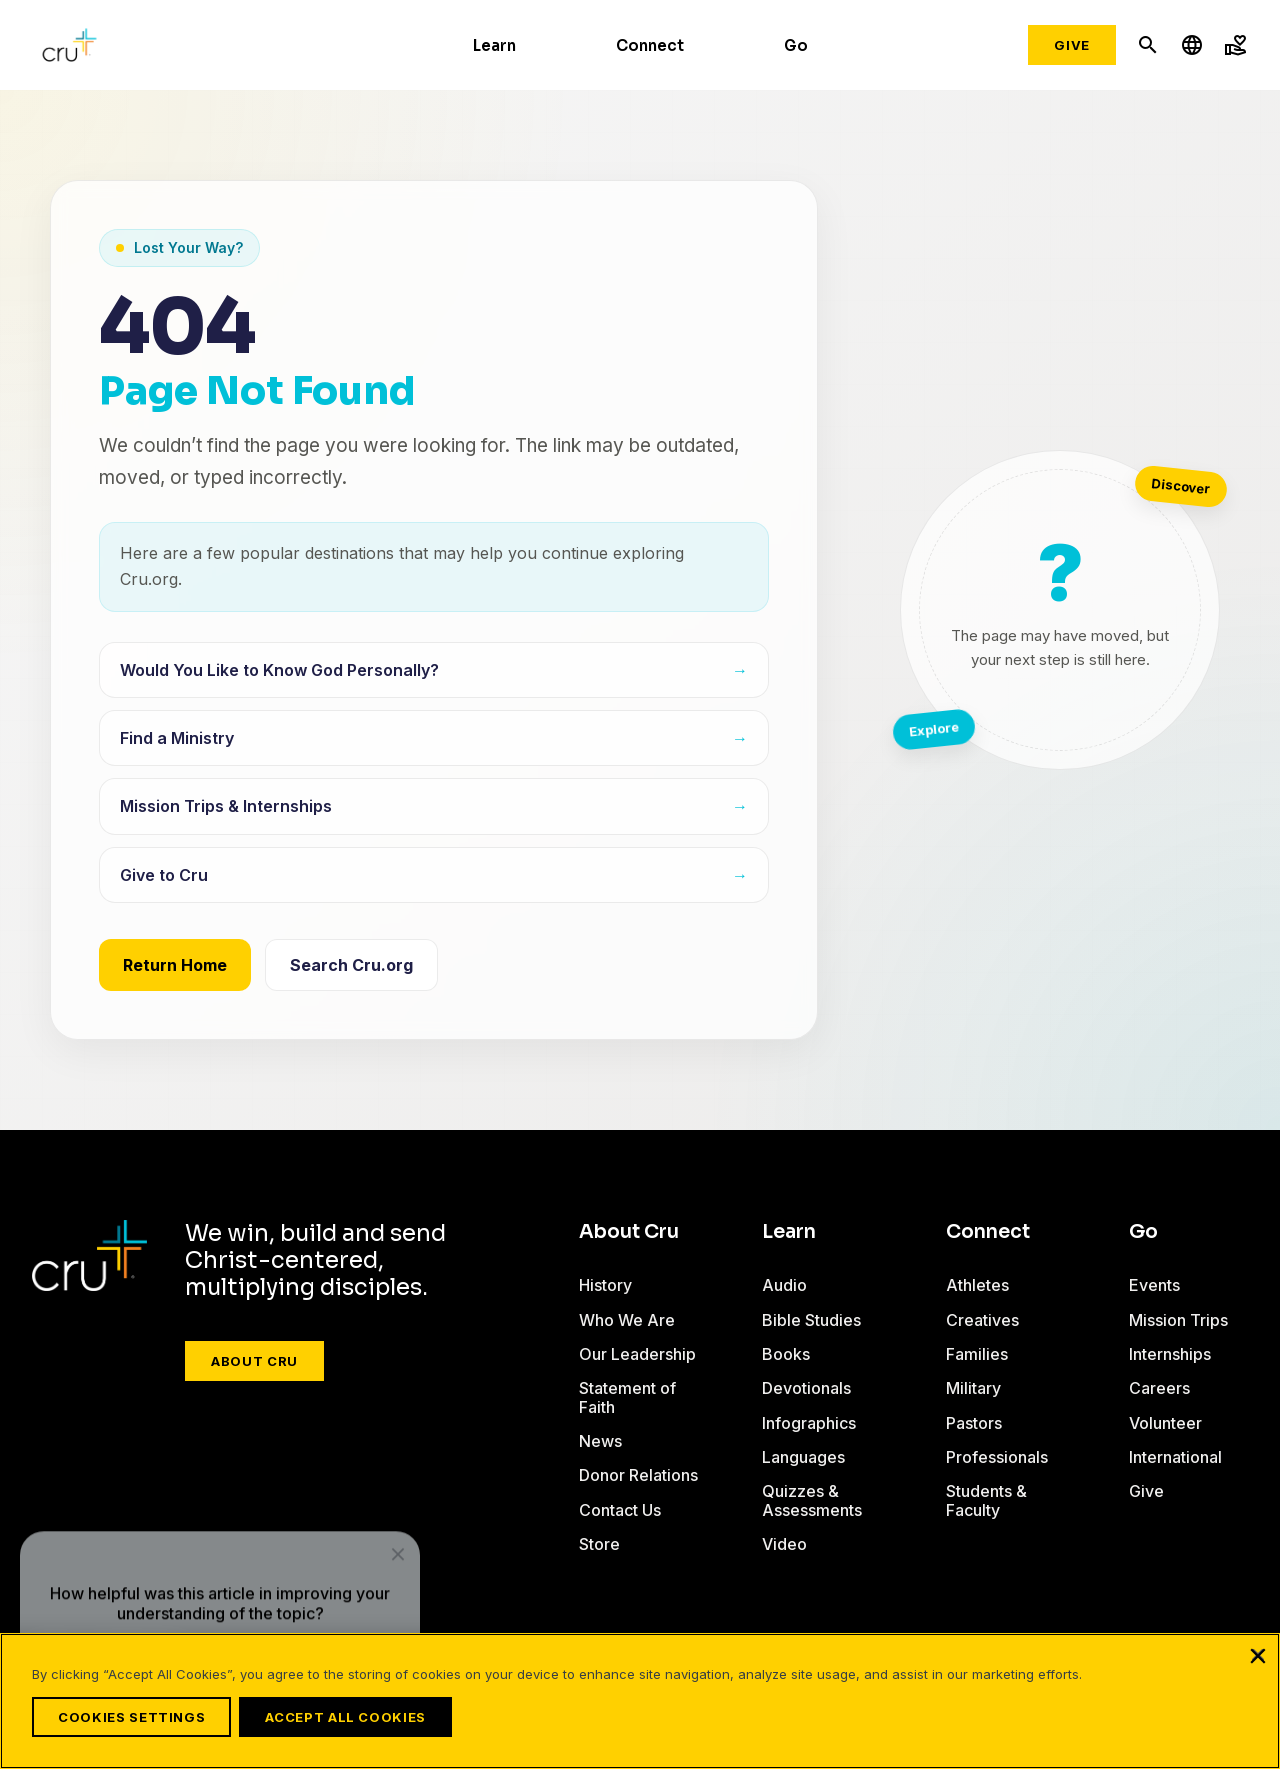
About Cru (254, 1361)
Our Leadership (637, 1354)
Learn (494, 45)
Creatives (982, 1320)
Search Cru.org (351, 965)
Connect (650, 45)
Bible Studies (811, 1320)
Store (599, 1544)
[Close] (1258, 1667)
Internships (1170, 1354)
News (600, 1441)
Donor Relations (638, 1475)
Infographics (809, 1423)
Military (973, 1388)
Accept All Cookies (357, 1717)
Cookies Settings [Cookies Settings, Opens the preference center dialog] (131, 1717)
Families (977, 1354)
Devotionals (806, 1388)
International (1175, 1457)
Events (1154, 1285)
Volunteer (1165, 1423)
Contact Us (620, 1510)
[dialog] (220, 1569)
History (605, 1285)
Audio (784, 1285)
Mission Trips (1178, 1320)
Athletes (977, 1285)
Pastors (974, 1423)
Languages (803, 1457)
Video (784, 1544)
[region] (640, 1707)
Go (796, 45)
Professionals (997, 1457)
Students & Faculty (986, 1500)
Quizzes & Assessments (812, 1500)
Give (1072, 45)
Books (786, 1354)
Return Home (175, 965)
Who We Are (627, 1320)
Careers (1159, 1388)
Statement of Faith (627, 1397)
